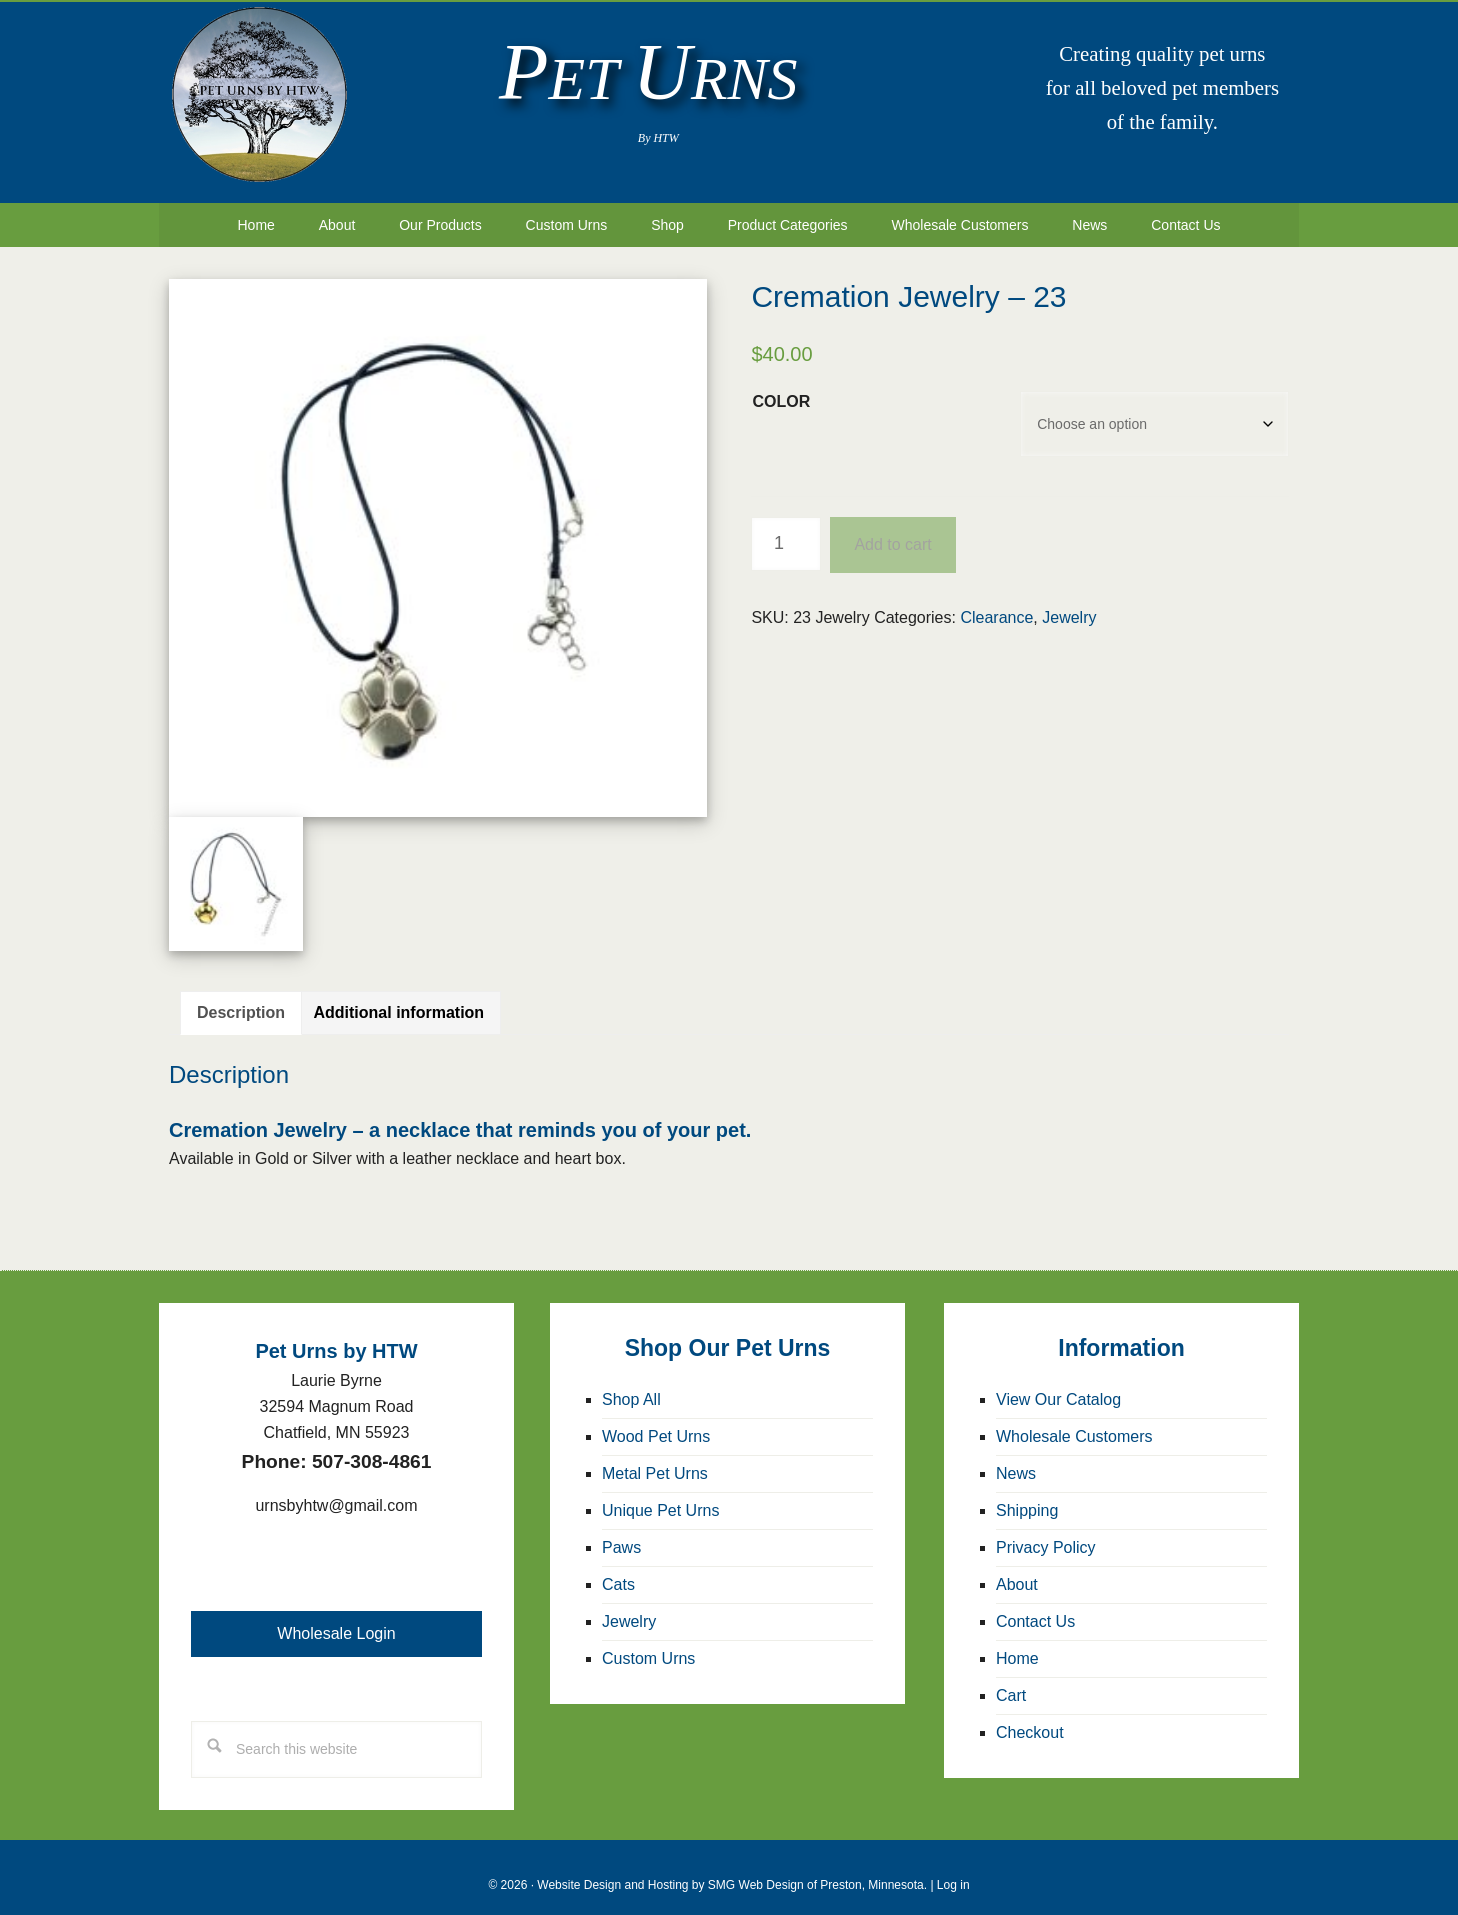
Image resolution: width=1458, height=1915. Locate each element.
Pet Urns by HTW (259, 94)
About (1017, 1568)
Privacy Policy (1046, 1531)
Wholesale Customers (1074, 1420)
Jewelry (1069, 601)
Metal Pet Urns (655, 1457)
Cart (1011, 1679)
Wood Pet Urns (656, 1420)
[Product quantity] (786, 528)
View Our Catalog (1058, 1383)
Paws (621, 1531)
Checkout (1030, 1716)
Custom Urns (648, 1642)
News (1016, 1457)
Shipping (1027, 1494)
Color (781, 385)
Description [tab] (241, 996)
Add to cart (892, 528)
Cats (618, 1568)
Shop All (631, 1383)
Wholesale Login (336, 1617)
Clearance (996, 601)
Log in (953, 1869)
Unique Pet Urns (660, 1494)
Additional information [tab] (398, 996)
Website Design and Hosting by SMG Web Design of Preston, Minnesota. (732, 1869)
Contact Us (1035, 1605)
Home (1017, 1642)
